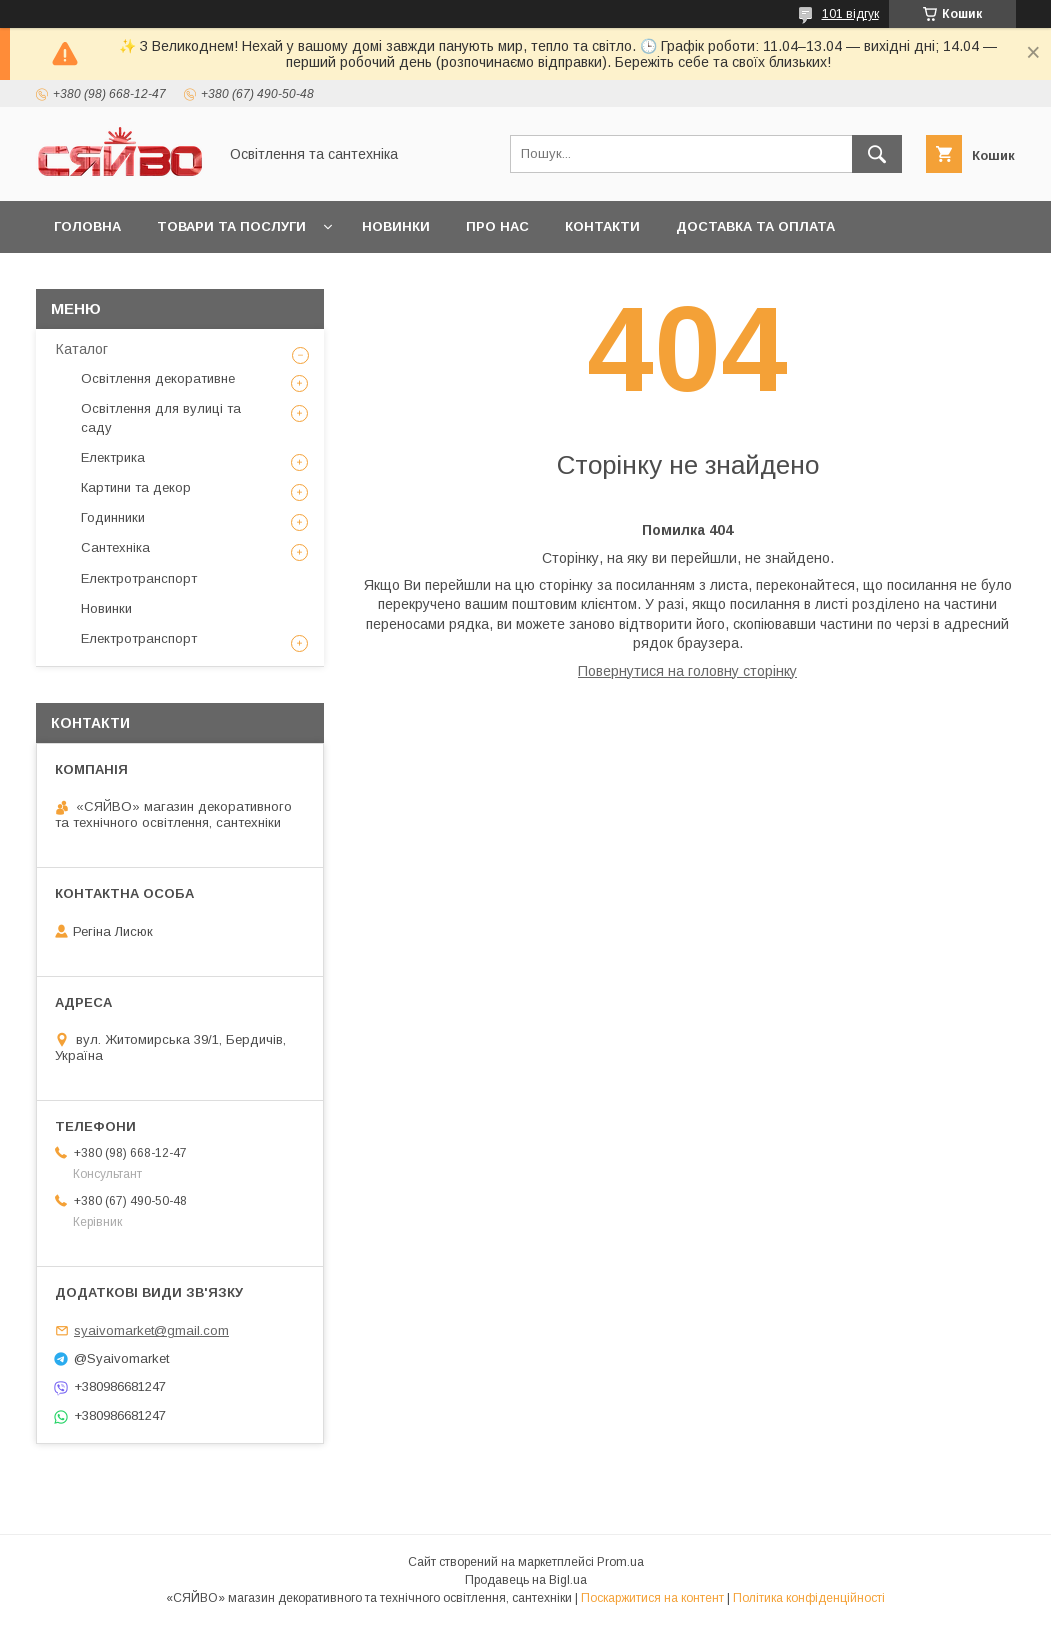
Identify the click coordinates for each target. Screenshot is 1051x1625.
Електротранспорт (139, 578)
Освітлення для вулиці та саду (161, 417)
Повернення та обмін (138, 278)
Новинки (396, 226)
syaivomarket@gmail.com (151, 1330)
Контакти (602, 226)
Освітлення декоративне (158, 378)
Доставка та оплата (755, 226)
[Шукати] (877, 154)
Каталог (82, 349)
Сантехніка (115, 547)
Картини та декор (136, 487)
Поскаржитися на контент (652, 1598)
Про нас (497, 226)
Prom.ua (620, 1562)
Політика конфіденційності (809, 1598)
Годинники (113, 517)
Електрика (113, 457)
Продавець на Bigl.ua (526, 1580)
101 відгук (850, 14)
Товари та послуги (231, 226)
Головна (87, 226)
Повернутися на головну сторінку (687, 671)
